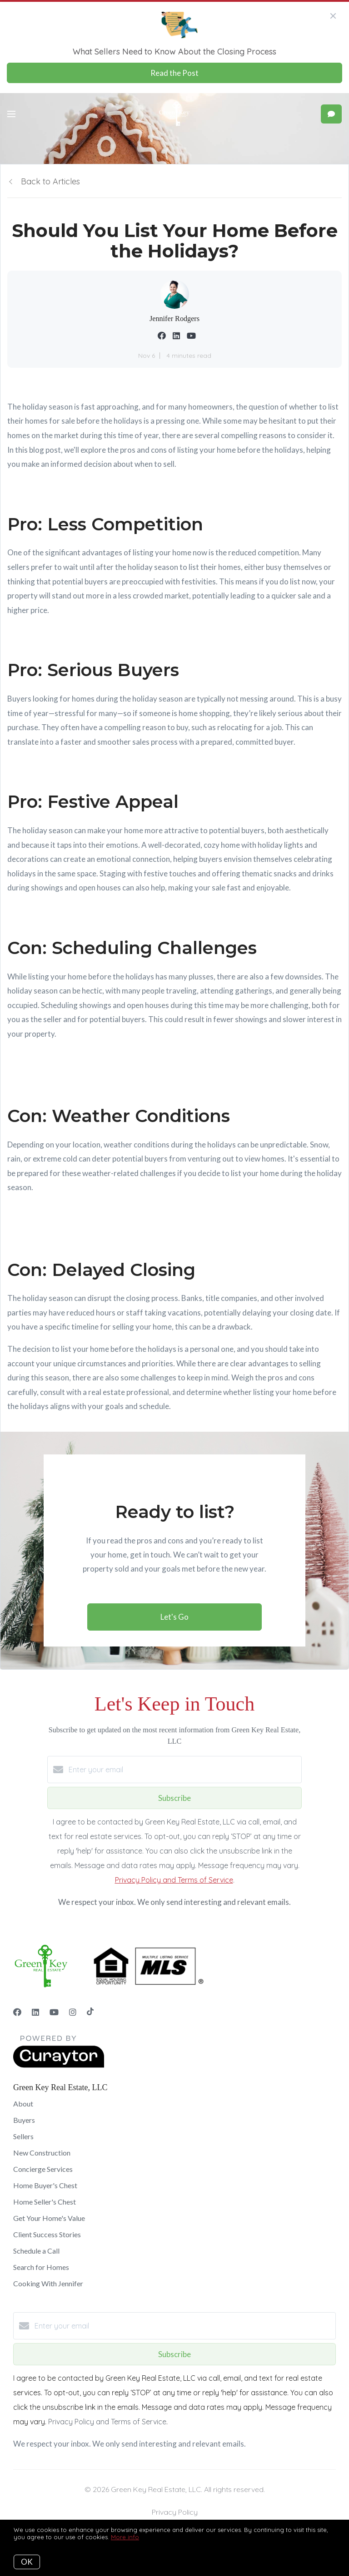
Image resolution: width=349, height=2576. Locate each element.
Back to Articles (50, 181)
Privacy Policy (175, 2512)
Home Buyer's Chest (45, 2185)
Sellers (23, 2136)
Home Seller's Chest (44, 2201)
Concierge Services (43, 2169)
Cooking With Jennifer (48, 2283)
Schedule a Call (36, 2250)
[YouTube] (54, 2012)
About (23, 2103)
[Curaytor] (58, 2065)
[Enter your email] (184, 1769)
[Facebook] (17, 2012)
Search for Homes (41, 2267)
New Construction (41, 2152)
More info (125, 2537)
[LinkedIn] (35, 2012)
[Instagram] (72, 2012)
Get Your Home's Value (49, 2218)
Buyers (24, 2120)
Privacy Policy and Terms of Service (174, 1879)
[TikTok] (90, 2012)
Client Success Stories (47, 2234)
